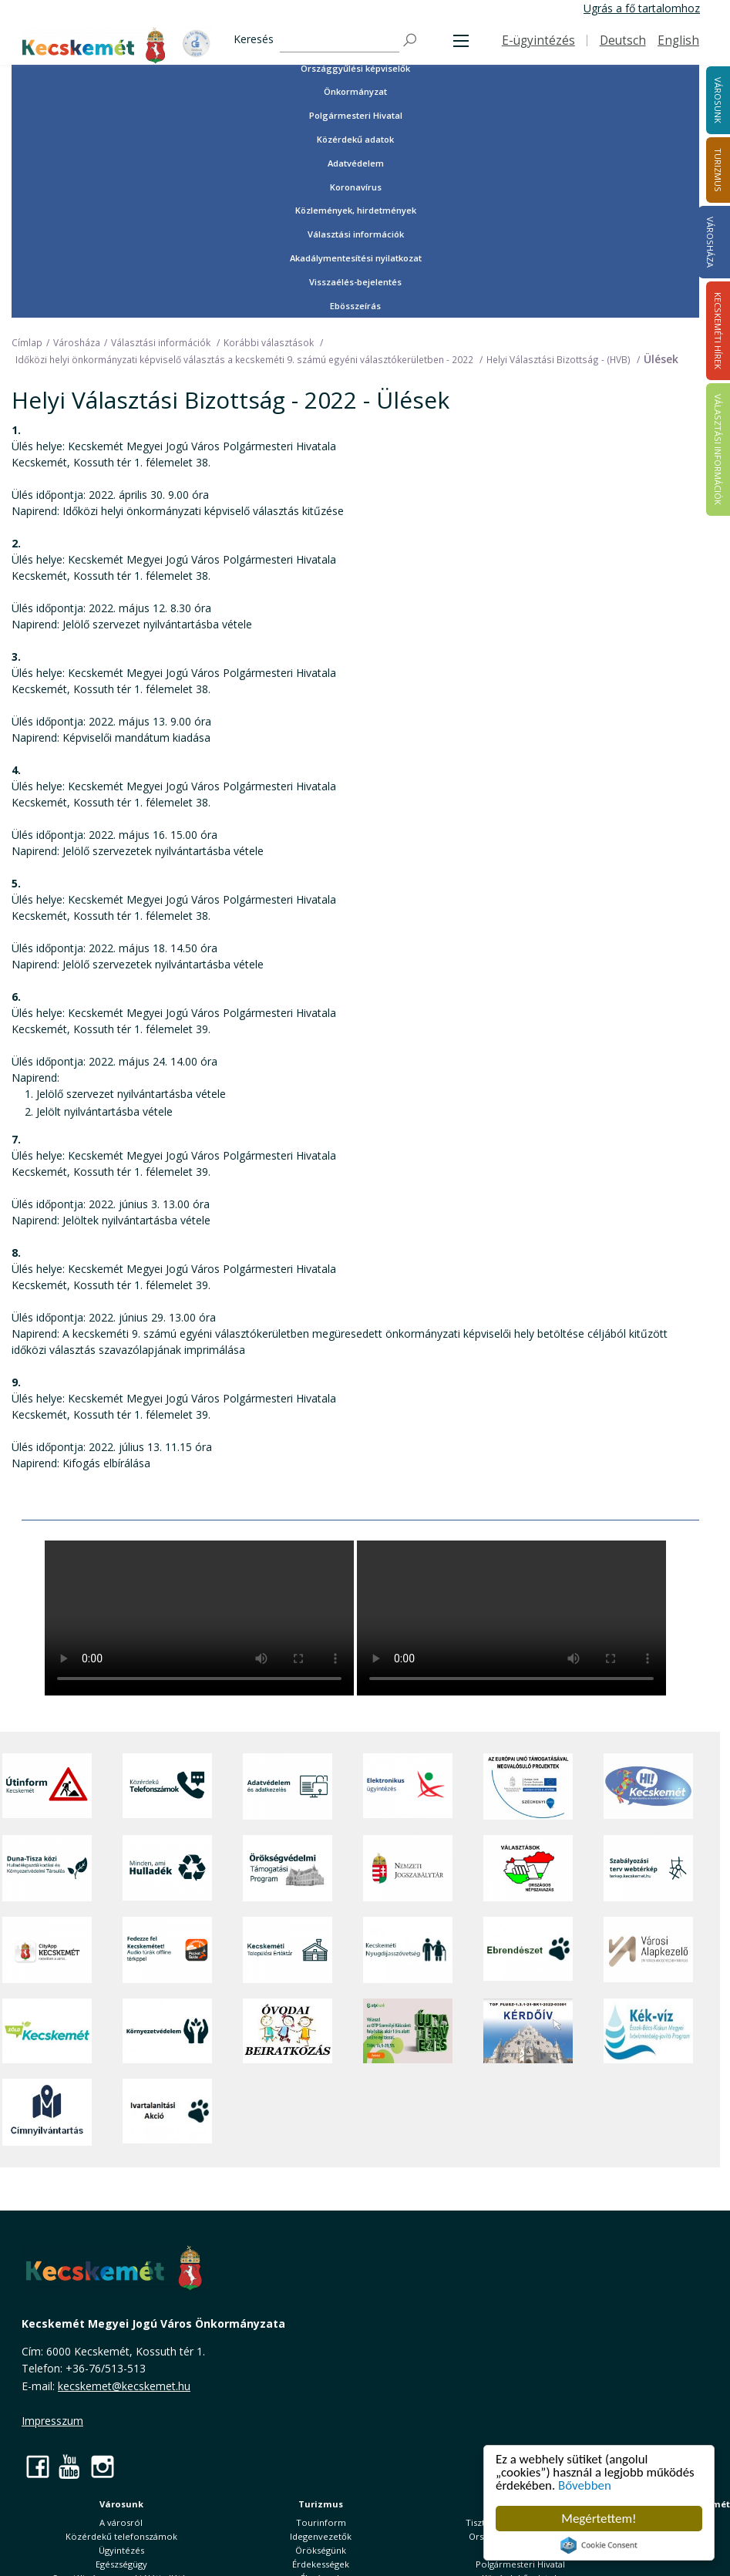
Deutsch (623, 40)
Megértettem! (598, 2518)
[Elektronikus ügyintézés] (407, 1786)
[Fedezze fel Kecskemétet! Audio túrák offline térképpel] (167, 1950)
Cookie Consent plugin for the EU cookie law (598, 2545)
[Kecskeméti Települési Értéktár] (287, 1950)
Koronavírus (356, 187)
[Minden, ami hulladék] (167, 1868)
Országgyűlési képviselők (355, 68)
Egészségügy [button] (121, 2564)
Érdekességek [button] (320, 2564)
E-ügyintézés (538, 40)
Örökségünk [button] (320, 2550)
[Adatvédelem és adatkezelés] (287, 1786)
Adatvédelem (356, 163)
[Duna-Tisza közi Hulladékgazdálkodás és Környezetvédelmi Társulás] (47, 1868)
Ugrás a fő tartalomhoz (642, 8)
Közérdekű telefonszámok (121, 2536)
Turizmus (320, 2504)
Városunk (121, 2504)
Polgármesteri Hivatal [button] (355, 115)
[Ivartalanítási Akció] (167, 2112)
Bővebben (585, 2486)
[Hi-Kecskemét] (648, 1786)
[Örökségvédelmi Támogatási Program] (287, 1868)
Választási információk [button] (356, 234)
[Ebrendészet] (528, 1950)
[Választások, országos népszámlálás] (528, 1868)
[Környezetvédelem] (167, 2031)
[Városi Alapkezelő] (648, 1950)
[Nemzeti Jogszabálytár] (407, 1868)
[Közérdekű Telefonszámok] (167, 1786)
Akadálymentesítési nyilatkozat (356, 258)
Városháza (710, 242)
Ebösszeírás (355, 305)
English (678, 40)
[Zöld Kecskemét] (47, 2031)
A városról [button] (121, 2522)
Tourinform (321, 2522)
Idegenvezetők (321, 2536)
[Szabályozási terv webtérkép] (648, 1868)
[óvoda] (287, 2031)
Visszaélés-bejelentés (355, 282)
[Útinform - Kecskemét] (47, 1786)
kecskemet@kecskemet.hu (124, 2386)
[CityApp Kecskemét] (47, 1950)
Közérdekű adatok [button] (355, 139)
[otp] (407, 2031)
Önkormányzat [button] (355, 91)
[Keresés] (339, 40)
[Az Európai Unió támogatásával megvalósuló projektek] (528, 1786)
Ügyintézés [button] (121, 2550)
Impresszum (52, 2420)
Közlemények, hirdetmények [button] (355, 210)
